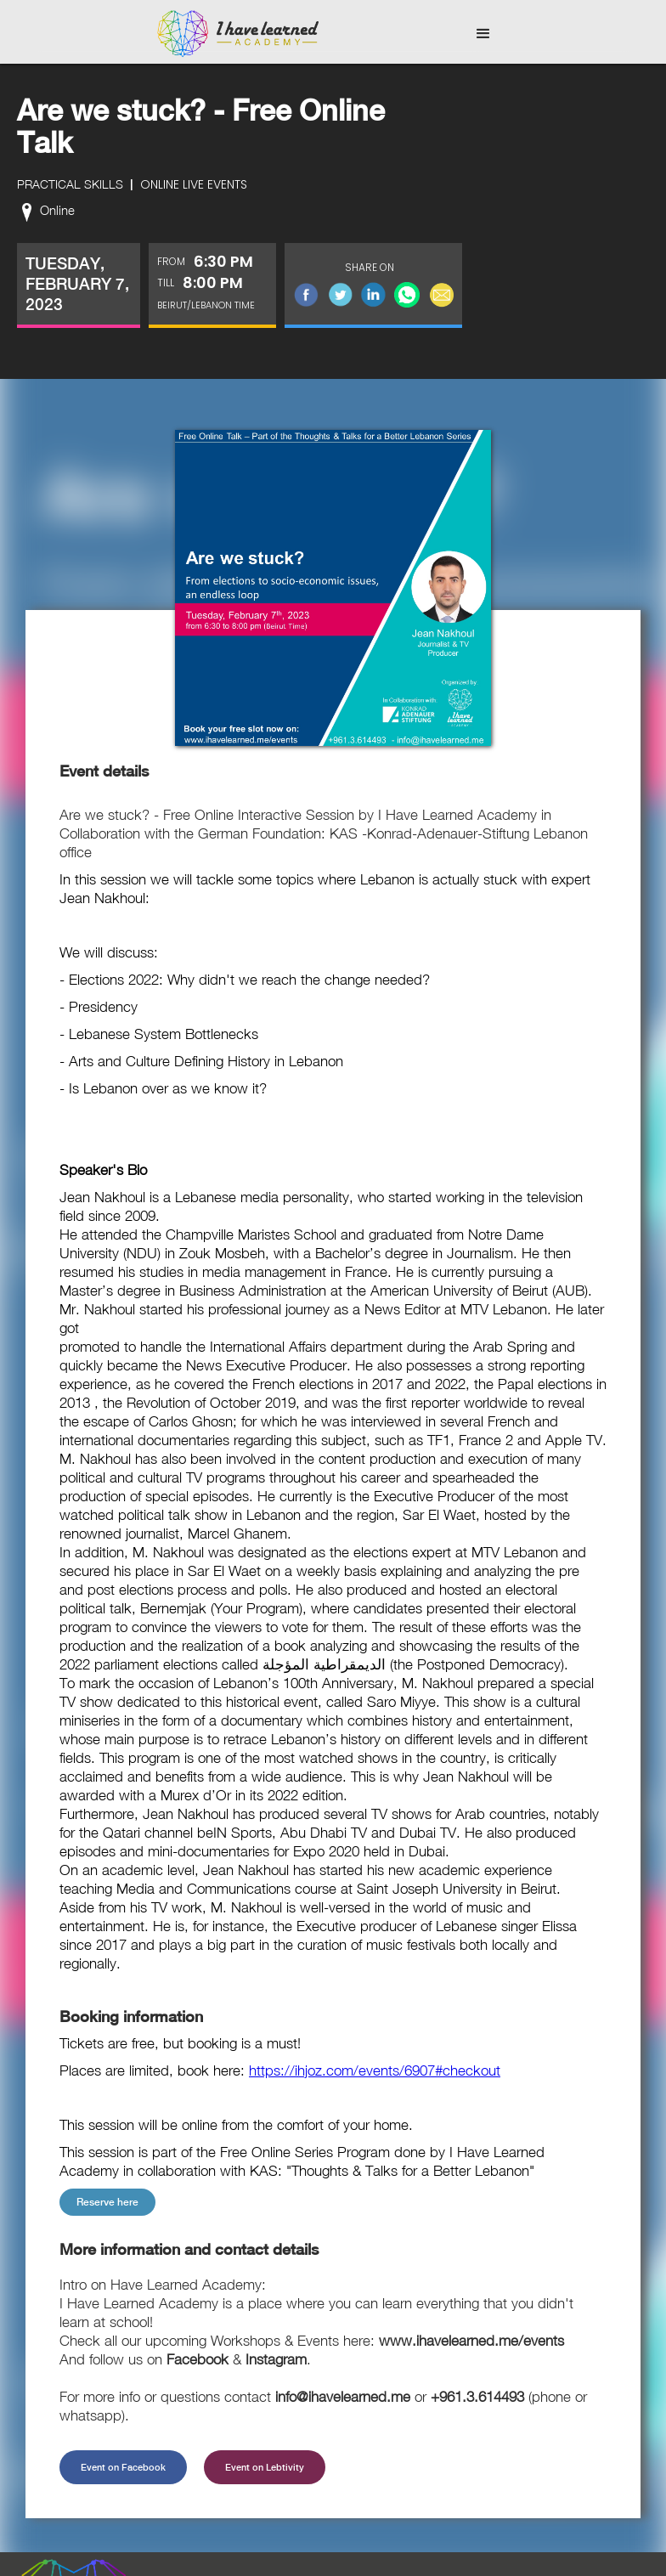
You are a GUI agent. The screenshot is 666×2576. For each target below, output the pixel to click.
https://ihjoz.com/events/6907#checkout (374, 2070)
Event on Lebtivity (264, 2467)
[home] (238, 34)
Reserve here (107, 2202)
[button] (483, 33)
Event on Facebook (123, 2467)
